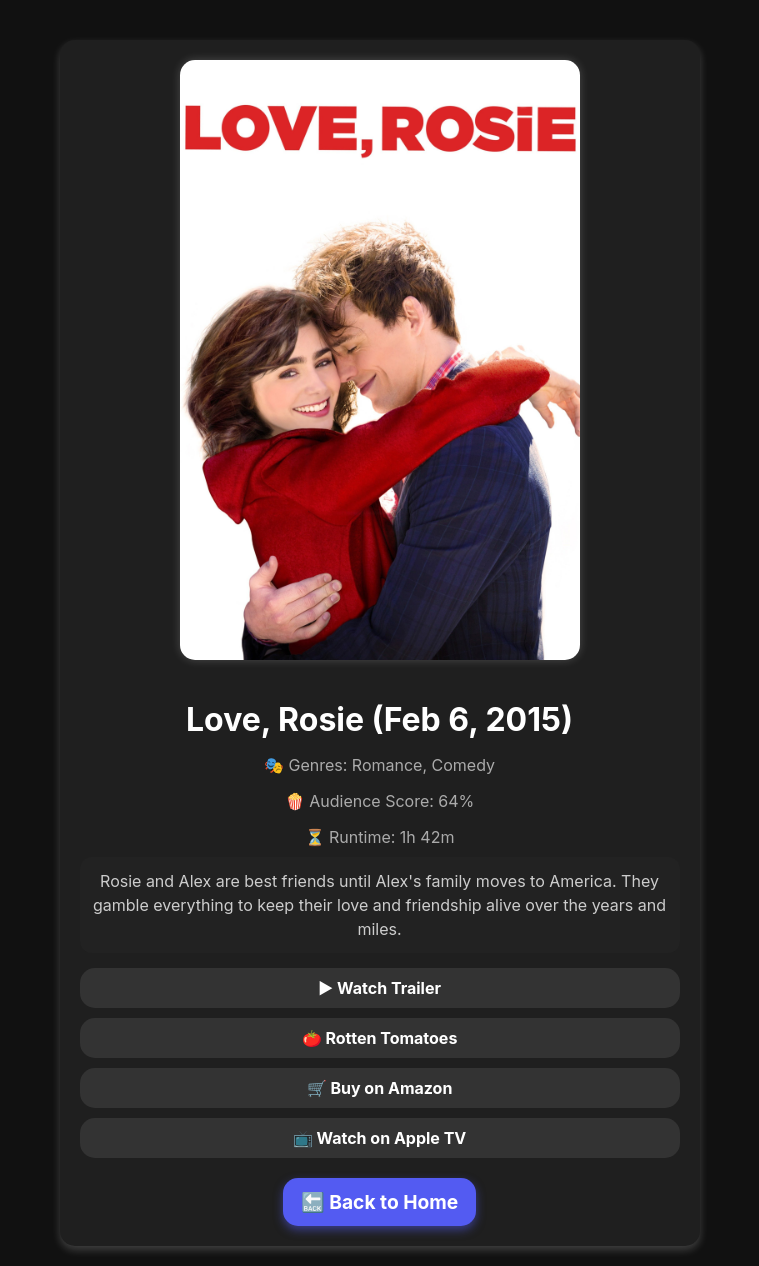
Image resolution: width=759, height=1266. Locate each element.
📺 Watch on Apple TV (380, 1138)
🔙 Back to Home (380, 1202)
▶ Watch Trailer (379, 988)
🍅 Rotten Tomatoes (380, 1038)
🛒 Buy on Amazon (380, 1088)
